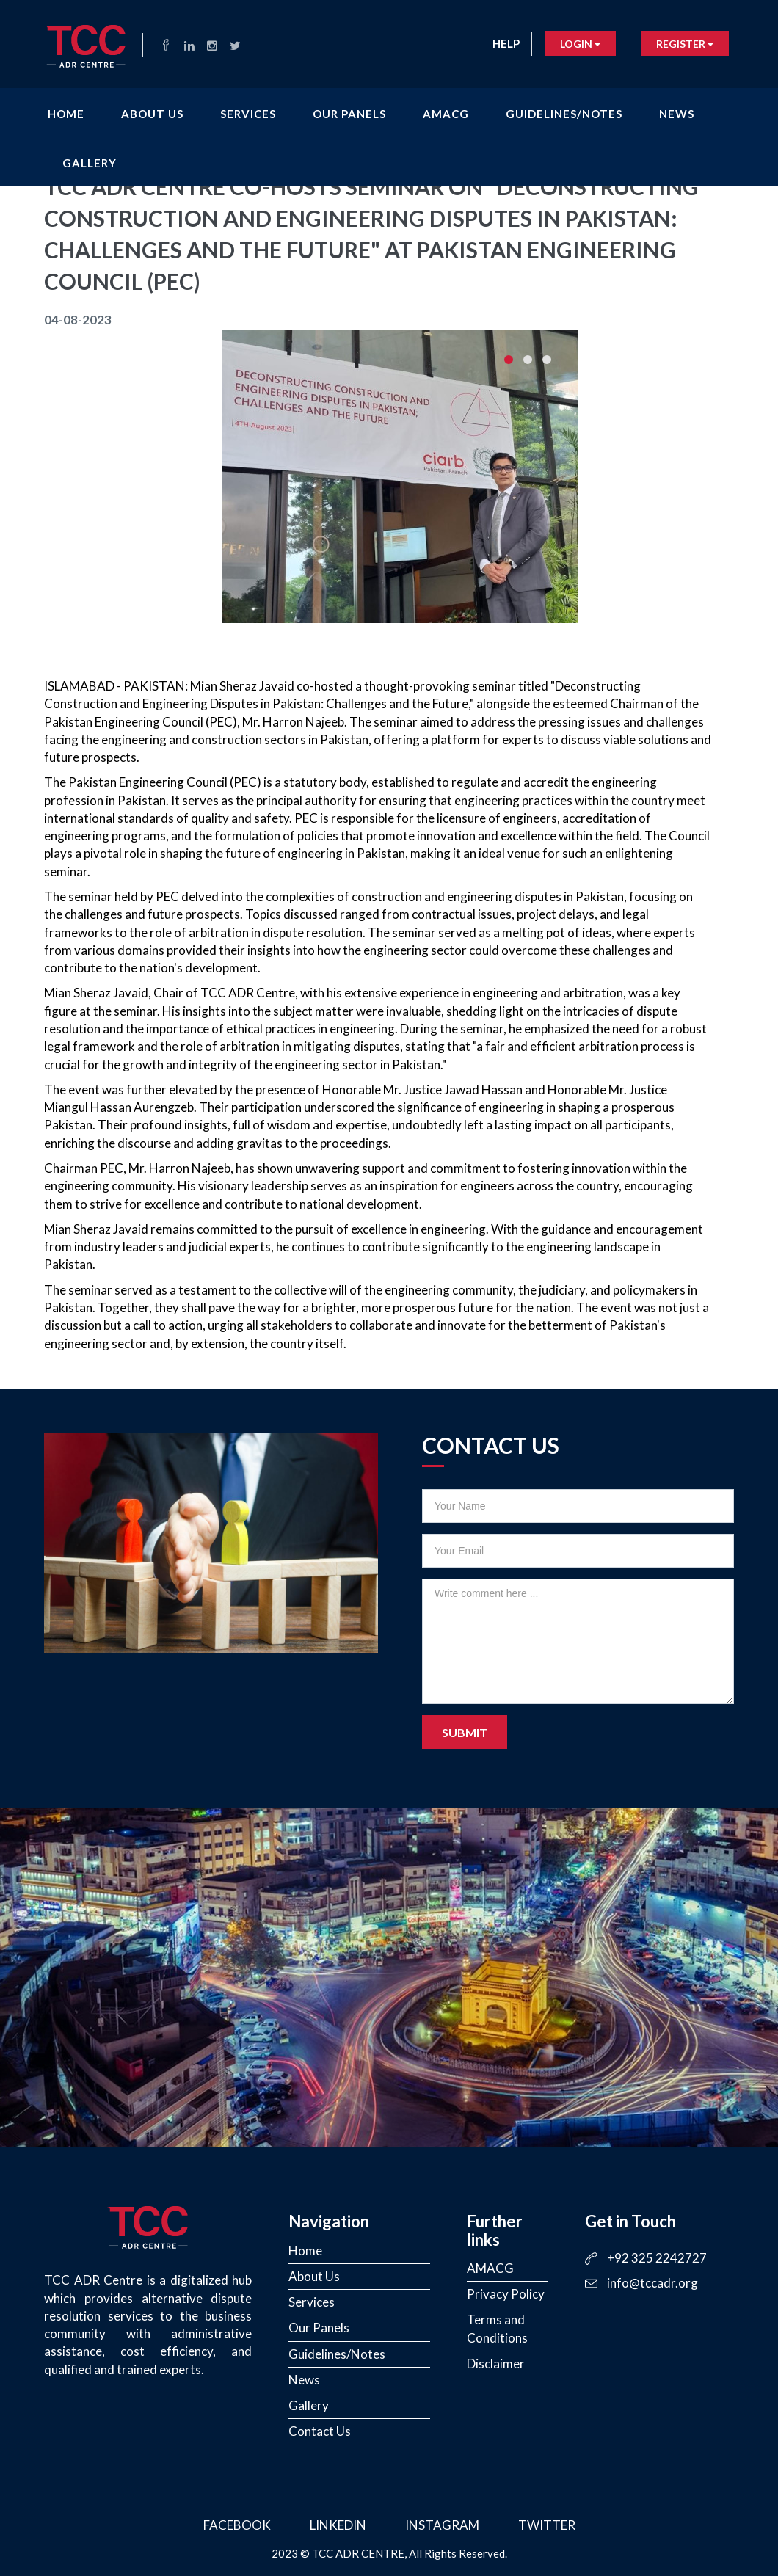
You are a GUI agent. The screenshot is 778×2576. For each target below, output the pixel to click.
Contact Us (319, 2431)
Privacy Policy (506, 2294)
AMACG (446, 110)
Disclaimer (496, 2363)
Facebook (237, 2525)
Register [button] (684, 43)
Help (506, 43)
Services (248, 110)
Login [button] (580, 43)
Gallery (89, 160)
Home (66, 110)
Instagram (442, 2525)
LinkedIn (338, 2525)
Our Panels (349, 110)
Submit (464, 1732)
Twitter (546, 2525)
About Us (152, 110)
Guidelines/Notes (564, 110)
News (676, 110)
